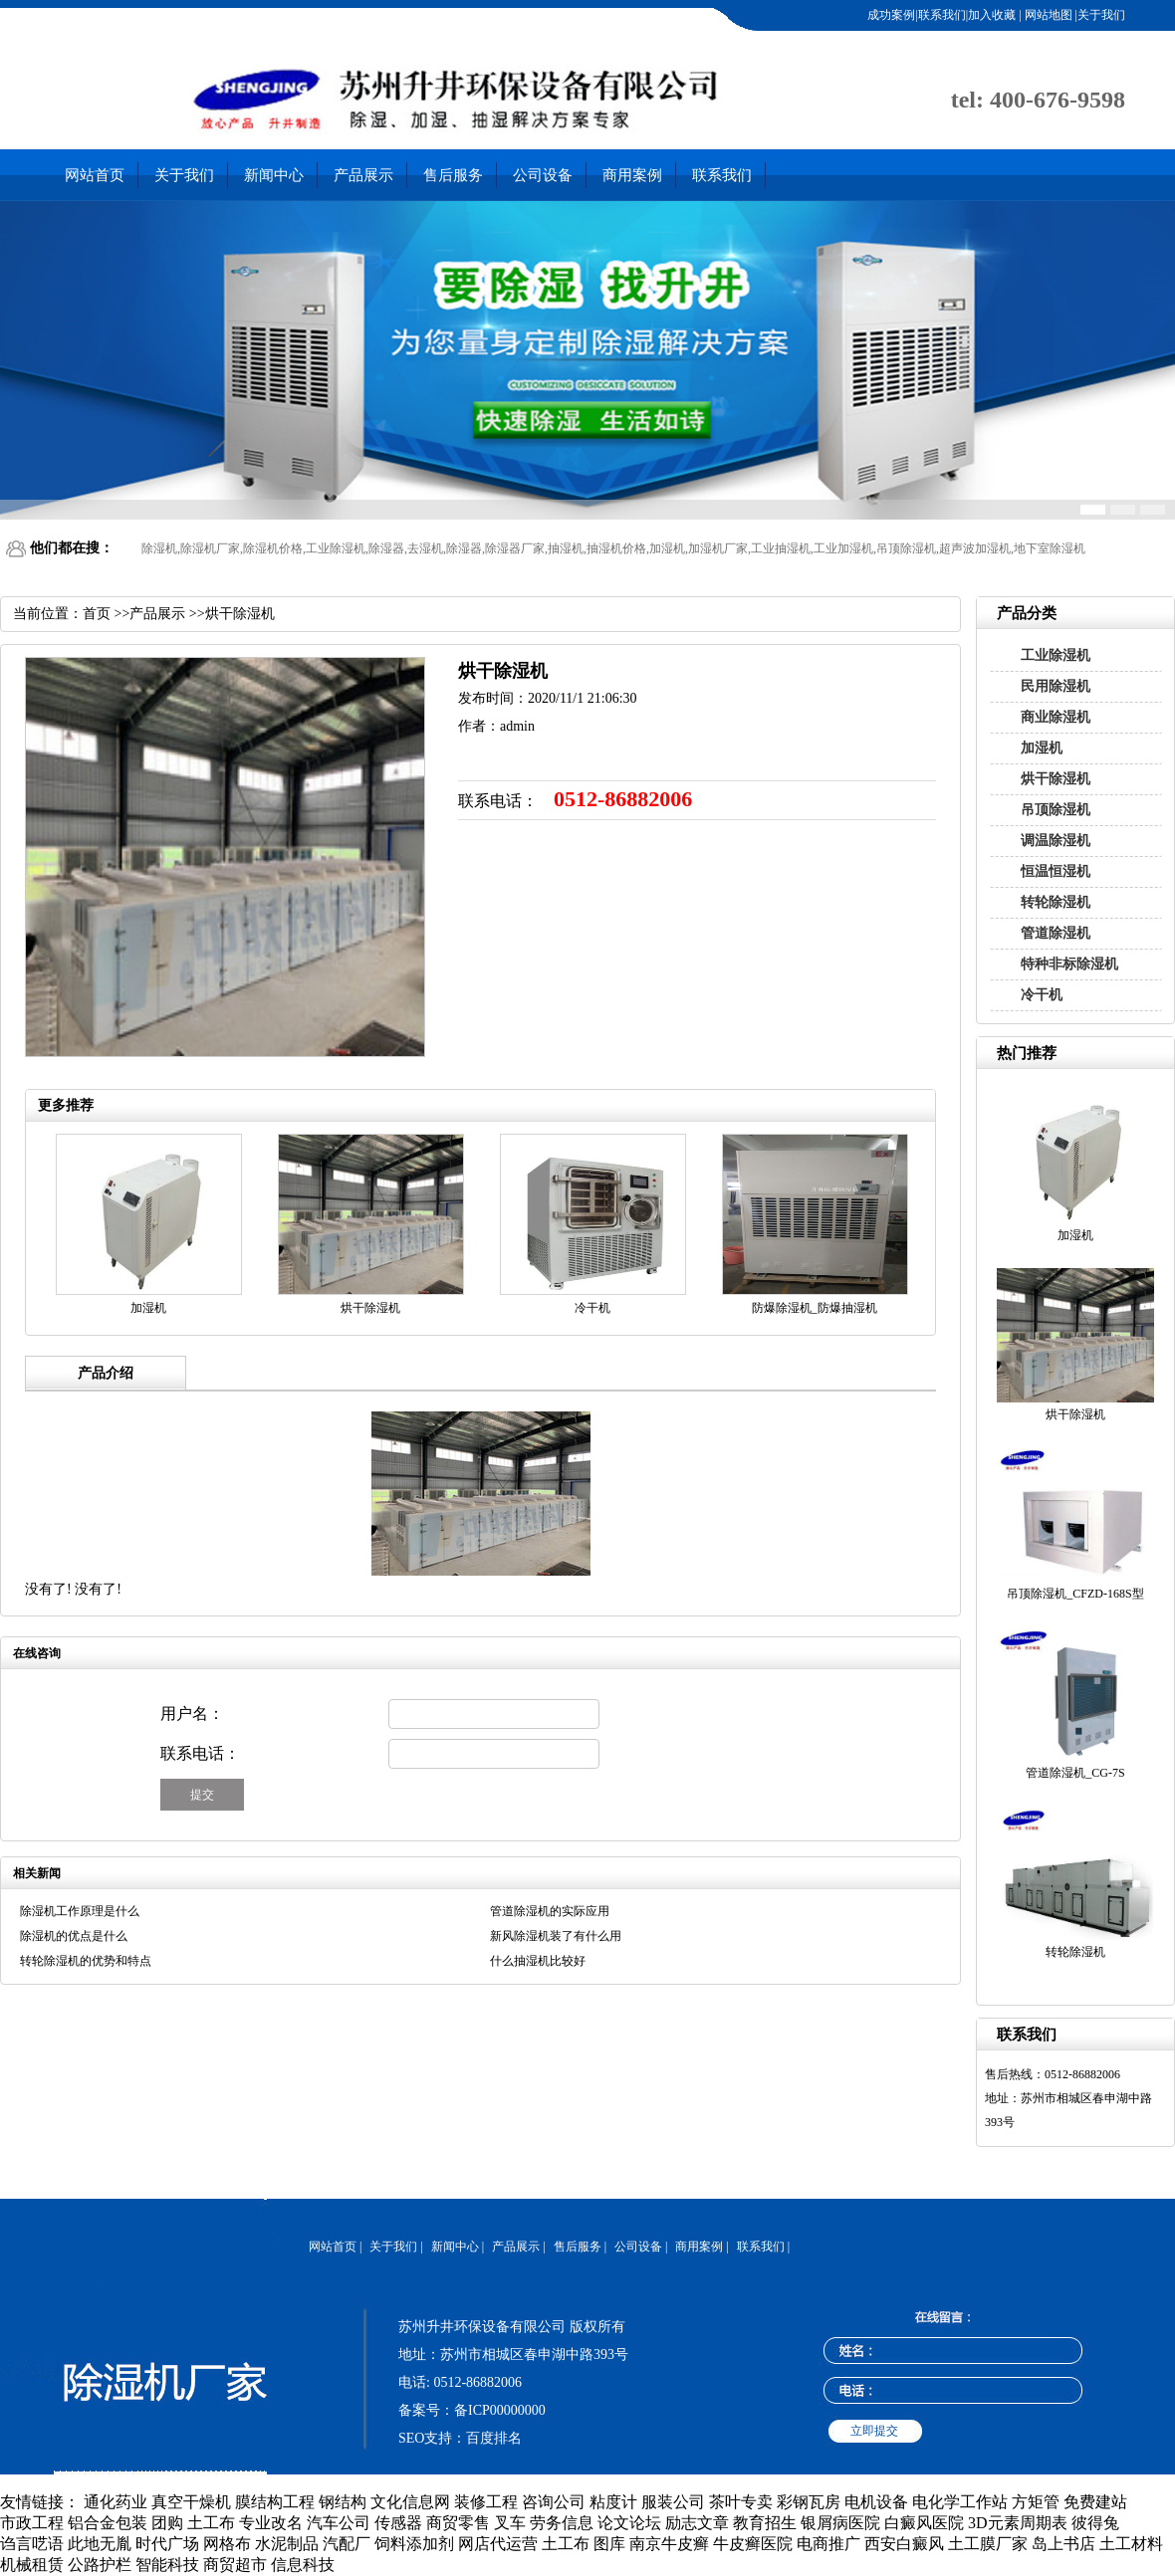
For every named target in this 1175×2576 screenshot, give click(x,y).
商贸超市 (235, 2564)
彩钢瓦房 (808, 2501)
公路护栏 (99, 2564)
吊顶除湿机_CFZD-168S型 (1075, 1594)
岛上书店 (1063, 2543)
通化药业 (115, 2501)
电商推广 (828, 2543)
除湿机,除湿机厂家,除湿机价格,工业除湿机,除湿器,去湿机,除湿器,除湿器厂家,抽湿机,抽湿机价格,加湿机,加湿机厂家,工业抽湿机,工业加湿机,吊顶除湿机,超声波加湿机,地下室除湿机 (613, 548)
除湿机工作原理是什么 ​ (81, 1911)
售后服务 (453, 175)
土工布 (211, 2522)
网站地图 (1047, 15)
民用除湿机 (1055, 686)
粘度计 (613, 2501)
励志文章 (697, 2522)
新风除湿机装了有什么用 (555, 1936)
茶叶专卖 (741, 2501)
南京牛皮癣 (669, 2543)
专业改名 (271, 2522)
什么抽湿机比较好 (538, 1961)
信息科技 (303, 2564)
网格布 (227, 2543)
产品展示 (363, 175)
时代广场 (167, 2543)
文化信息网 (410, 2501)
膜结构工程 (275, 2501)
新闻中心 (274, 175)
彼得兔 (1095, 2522)
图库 (609, 2543)
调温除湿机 (1055, 840)
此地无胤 (99, 2543)
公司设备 (543, 175)
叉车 (510, 2522)
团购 (167, 2522)
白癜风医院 (924, 2522)
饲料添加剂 (414, 2543)
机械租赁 (32, 2564)
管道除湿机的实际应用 (549, 1911)
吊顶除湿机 (1055, 809)
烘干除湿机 (1055, 778)
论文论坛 (629, 2522)
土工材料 (1131, 2543)
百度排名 (494, 2438)
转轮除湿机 (1055, 902)
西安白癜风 (904, 2543)
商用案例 (632, 175)
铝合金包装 (107, 2522)
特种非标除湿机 (1069, 964)
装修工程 (486, 2501)
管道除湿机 (1055, 933)
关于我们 (184, 175)
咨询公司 (554, 2501)
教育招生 (765, 2522)
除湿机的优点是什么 (73, 1936)
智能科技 (167, 2564)
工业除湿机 (1055, 655)
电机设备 (876, 2501)
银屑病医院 (840, 2522)
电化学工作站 (960, 2501)
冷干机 (1041, 994)
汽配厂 (346, 2543)
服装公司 (673, 2501)
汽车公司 (338, 2522)
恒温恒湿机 (1055, 871)
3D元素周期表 (1017, 2522)
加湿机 (1041, 748)
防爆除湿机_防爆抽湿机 (814, 1308)
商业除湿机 (1055, 717)
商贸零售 (458, 2522)
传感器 (398, 2522)
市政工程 (32, 2522)
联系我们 (722, 175)
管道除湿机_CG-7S (1075, 1773)
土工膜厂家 (988, 2543)
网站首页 (94, 175)
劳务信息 (561, 2522)
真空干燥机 (191, 2501)
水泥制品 (287, 2543)
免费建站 (1095, 2501)
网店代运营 (498, 2543)
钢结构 (342, 2501)
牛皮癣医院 (753, 2543)
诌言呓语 (32, 2543)
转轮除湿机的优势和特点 (85, 1961)
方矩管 (1035, 2501)
